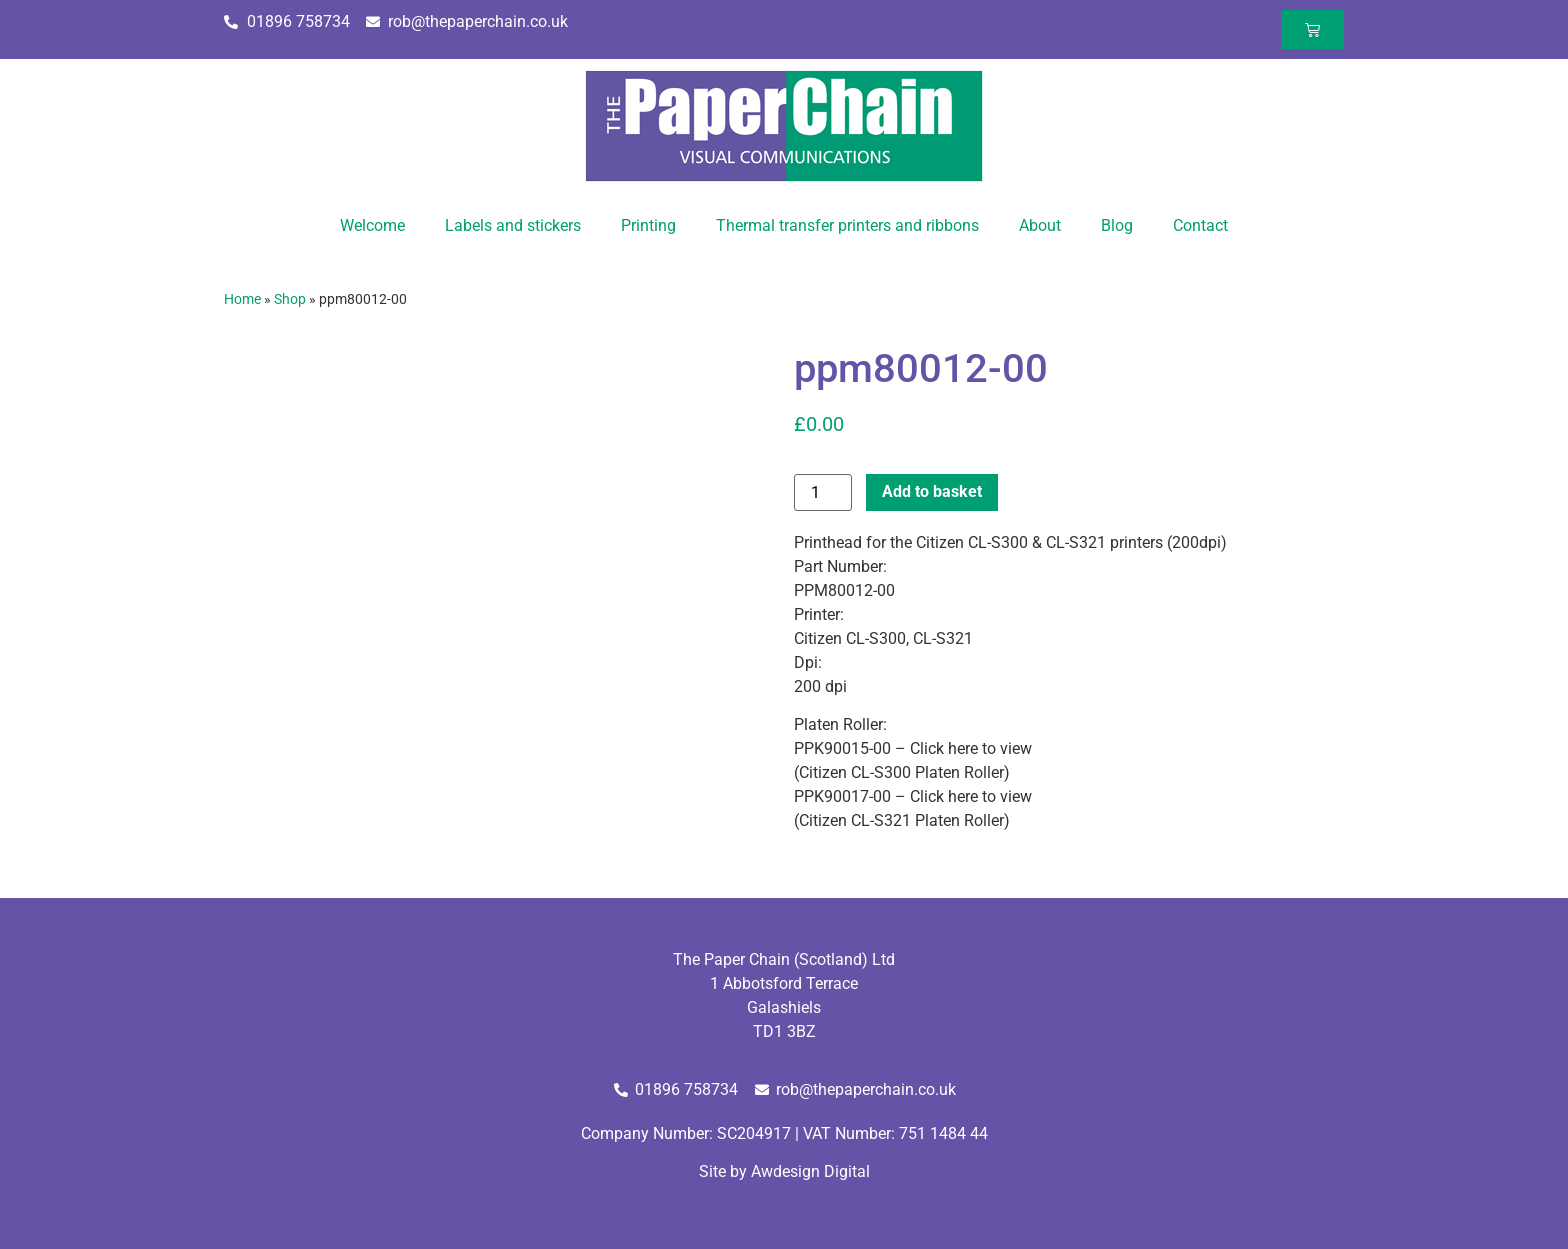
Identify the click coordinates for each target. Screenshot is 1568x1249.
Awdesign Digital (810, 1171)
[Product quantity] (823, 492)
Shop (290, 299)
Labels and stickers (513, 225)
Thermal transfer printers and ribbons (847, 225)
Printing (648, 225)
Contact (1200, 225)
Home (242, 299)
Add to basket (932, 491)
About (1040, 225)
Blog (1117, 225)
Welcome (372, 225)
